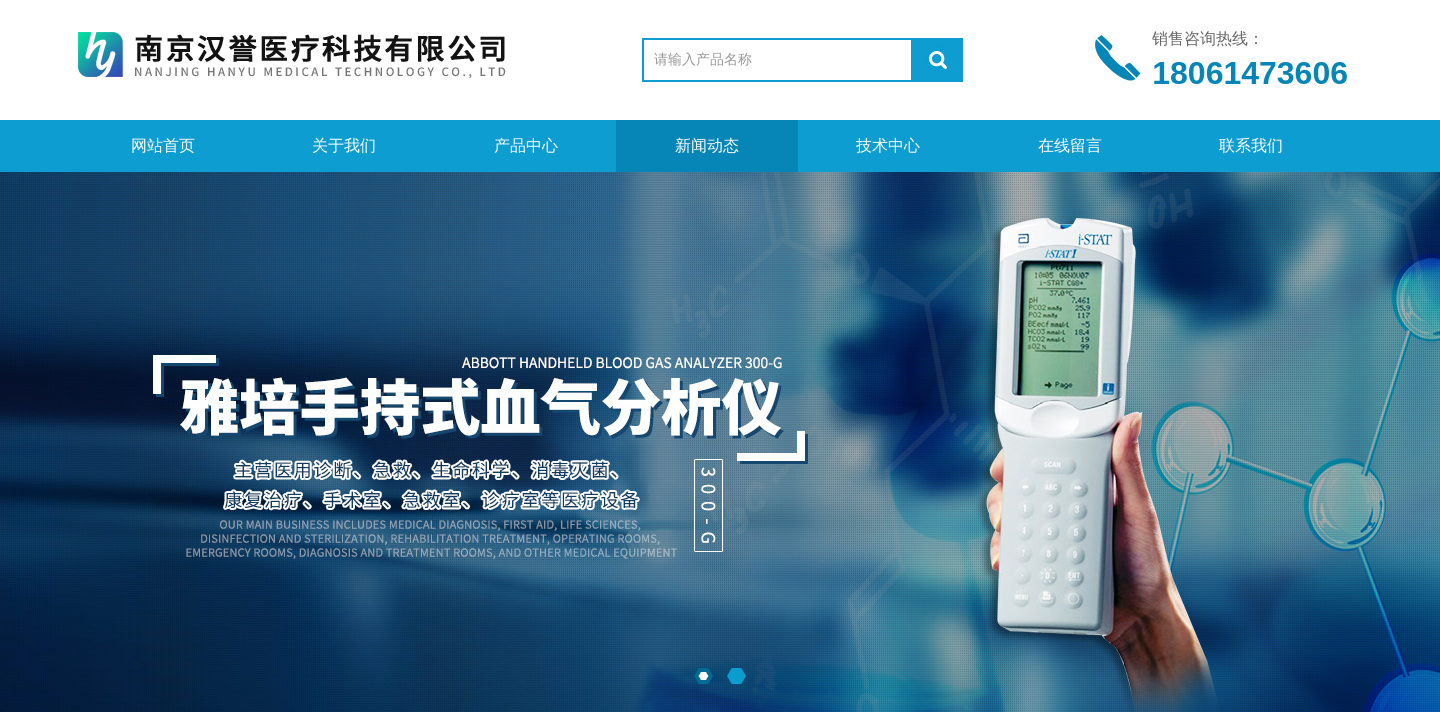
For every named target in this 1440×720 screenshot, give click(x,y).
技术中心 (888, 145)
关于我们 (344, 145)
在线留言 (1070, 145)
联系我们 (1251, 145)
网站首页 (163, 145)
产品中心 (526, 145)
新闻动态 (707, 145)
